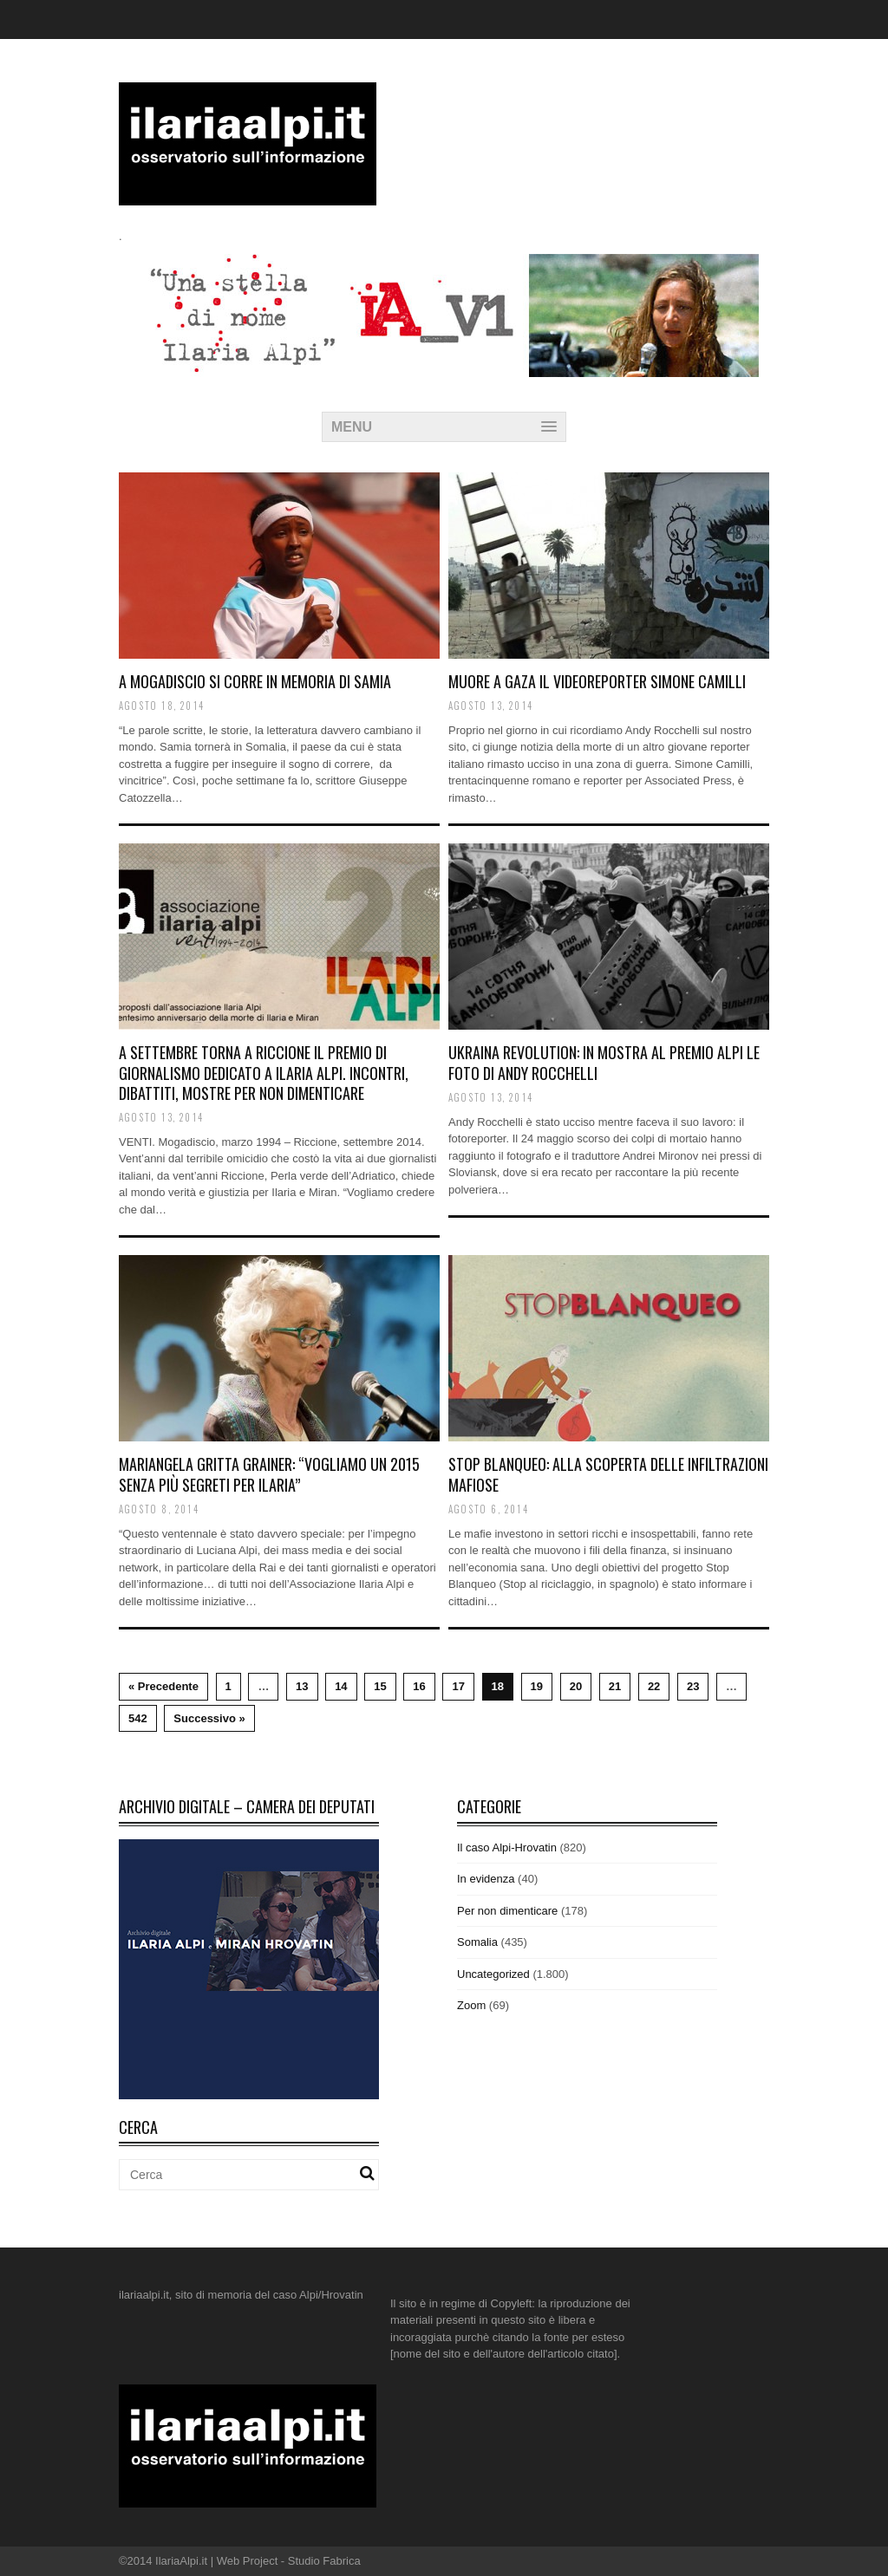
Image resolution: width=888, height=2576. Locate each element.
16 (419, 1686)
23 (693, 1686)
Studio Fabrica (324, 2560)
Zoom (471, 2005)
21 (615, 1686)
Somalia (477, 1941)
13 (302, 1686)
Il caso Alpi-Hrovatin (507, 1847)
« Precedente (163, 1686)
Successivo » (209, 1718)
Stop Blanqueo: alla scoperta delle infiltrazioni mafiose (608, 1474)
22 (654, 1686)
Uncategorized (493, 1974)
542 (137, 1718)
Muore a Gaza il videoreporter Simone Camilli (597, 681)
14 (341, 1686)
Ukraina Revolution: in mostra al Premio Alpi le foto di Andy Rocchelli (604, 1062)
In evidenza (486, 1878)
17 (458, 1686)
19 (537, 1686)
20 (576, 1686)
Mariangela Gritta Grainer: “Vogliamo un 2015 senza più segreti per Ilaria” (269, 1474)
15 (380, 1686)
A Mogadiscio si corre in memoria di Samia (255, 681)
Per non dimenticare (507, 1910)
